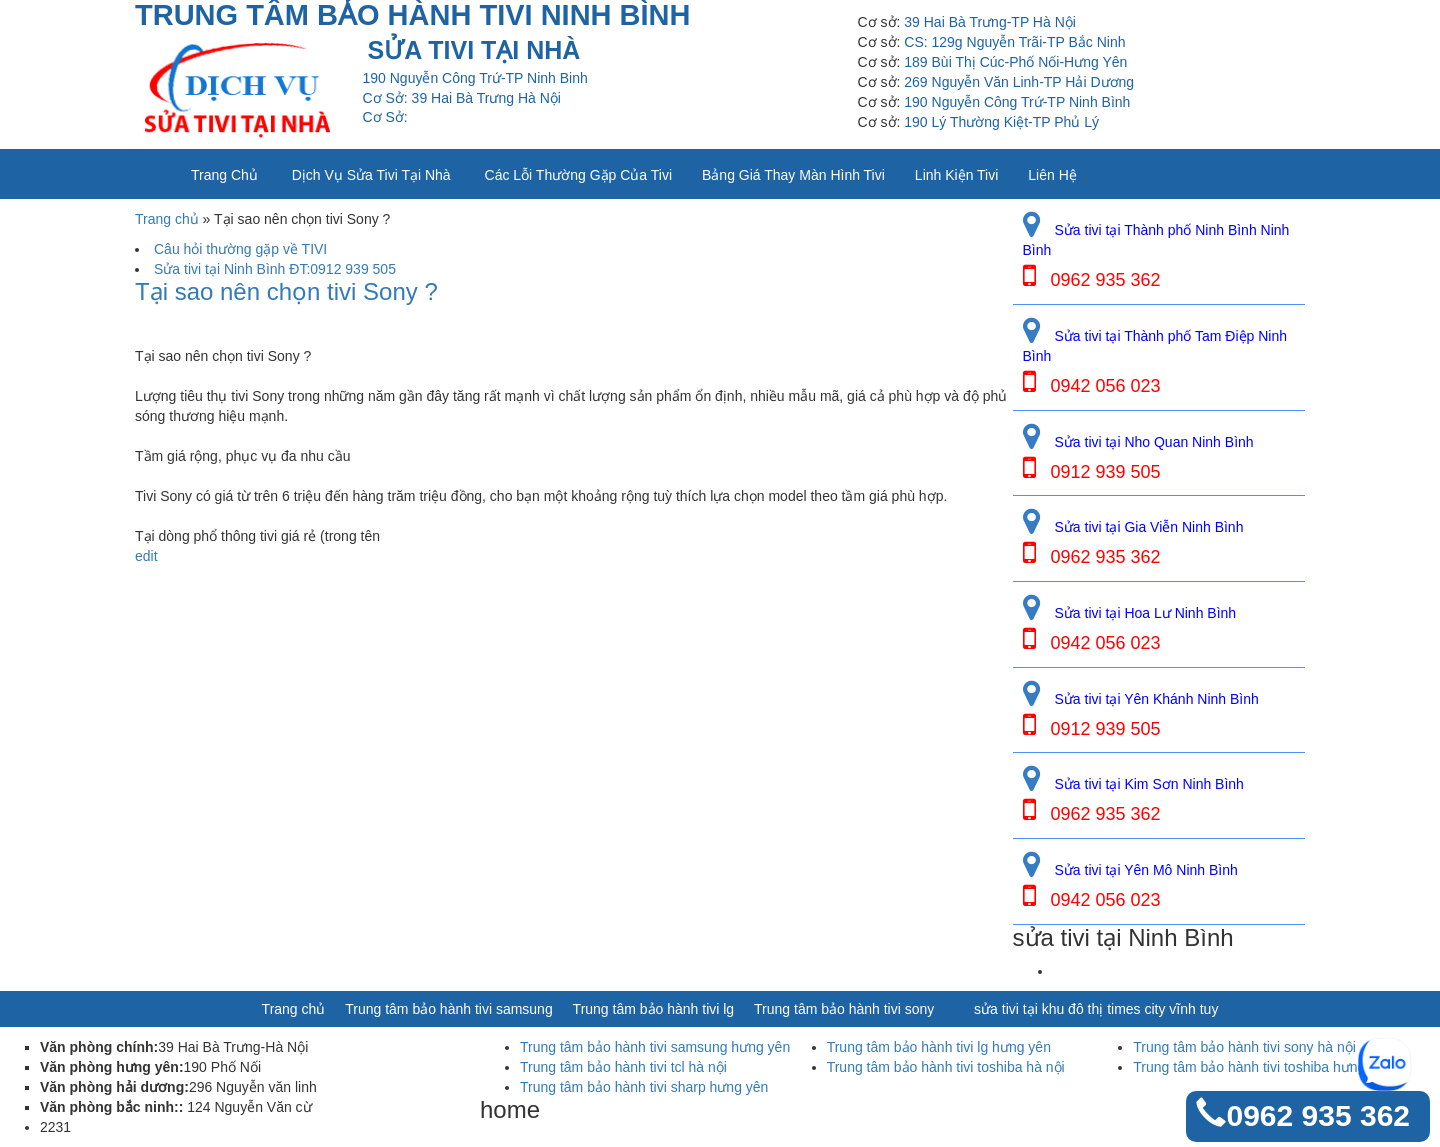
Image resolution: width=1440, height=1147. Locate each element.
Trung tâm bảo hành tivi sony (844, 1009)
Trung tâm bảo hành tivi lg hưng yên (939, 1047)
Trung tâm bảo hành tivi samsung (448, 1009)
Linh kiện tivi (956, 175)
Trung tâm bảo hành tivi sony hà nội (1244, 1047)
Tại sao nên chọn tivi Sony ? (286, 292)
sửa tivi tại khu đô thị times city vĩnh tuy (1096, 1009)
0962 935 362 (1318, 1115)
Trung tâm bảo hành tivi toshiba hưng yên (1262, 1067)
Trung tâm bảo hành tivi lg (654, 1009)
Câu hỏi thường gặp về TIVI (240, 249)
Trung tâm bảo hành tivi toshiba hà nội (946, 1067)
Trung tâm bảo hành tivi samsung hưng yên (655, 1047)
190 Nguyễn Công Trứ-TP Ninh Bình (1017, 102)
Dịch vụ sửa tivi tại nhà (371, 175)
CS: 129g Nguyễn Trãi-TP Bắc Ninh (1014, 42)
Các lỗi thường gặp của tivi (578, 175)
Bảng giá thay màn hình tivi (793, 175)
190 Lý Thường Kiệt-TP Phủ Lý (1001, 122)
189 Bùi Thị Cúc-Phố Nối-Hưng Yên (1015, 62)
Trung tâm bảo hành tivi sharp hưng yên (644, 1087)
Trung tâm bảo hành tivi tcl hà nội (623, 1067)
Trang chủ (224, 175)
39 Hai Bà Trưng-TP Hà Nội (990, 22)
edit (146, 556)
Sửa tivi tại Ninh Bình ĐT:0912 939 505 (275, 269)
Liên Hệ (1052, 175)
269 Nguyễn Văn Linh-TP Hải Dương (1019, 82)
